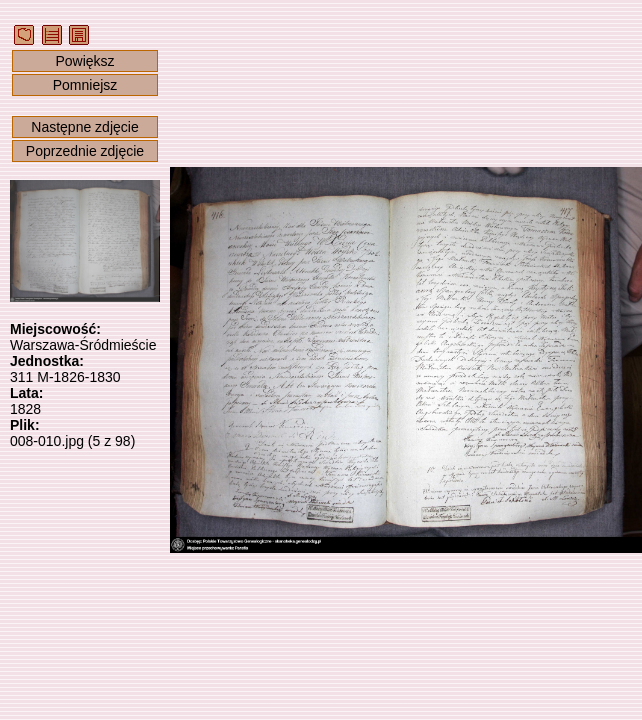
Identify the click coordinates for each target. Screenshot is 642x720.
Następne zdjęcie (84, 127)
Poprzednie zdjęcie (85, 151)
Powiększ (84, 61)
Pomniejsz (85, 85)
